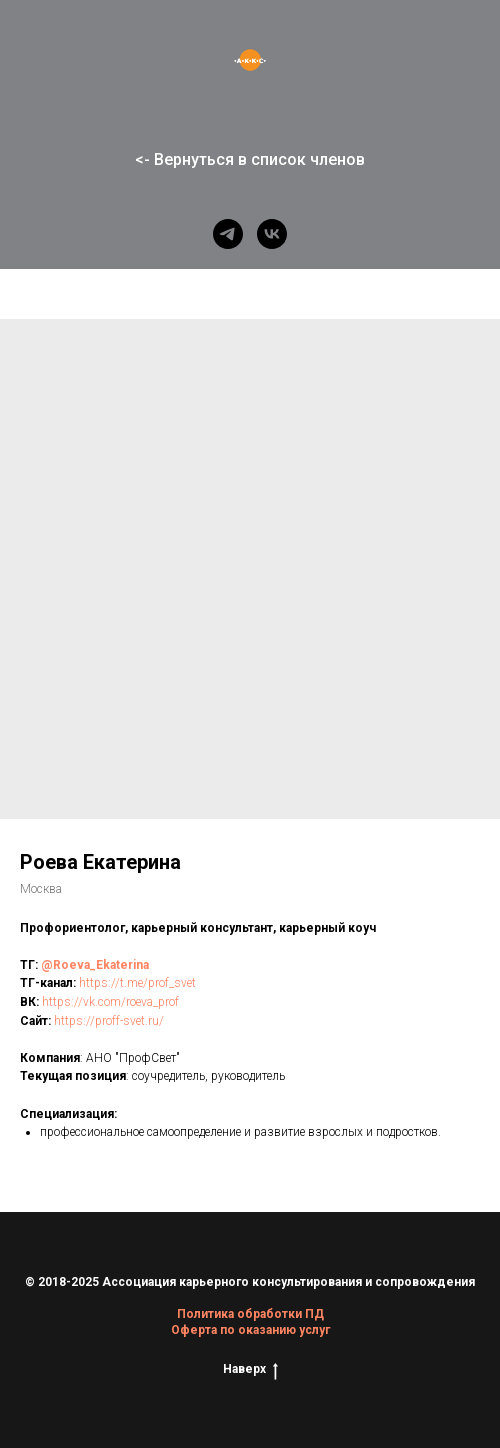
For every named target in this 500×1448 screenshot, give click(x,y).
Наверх (250, 1369)
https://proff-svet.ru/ (109, 1021)
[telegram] (228, 234)
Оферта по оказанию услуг (250, 1330)
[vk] (272, 234)
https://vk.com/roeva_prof (110, 1002)
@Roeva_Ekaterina (95, 965)
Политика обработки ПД (250, 1314)
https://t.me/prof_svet (137, 983)
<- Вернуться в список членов (250, 159)
